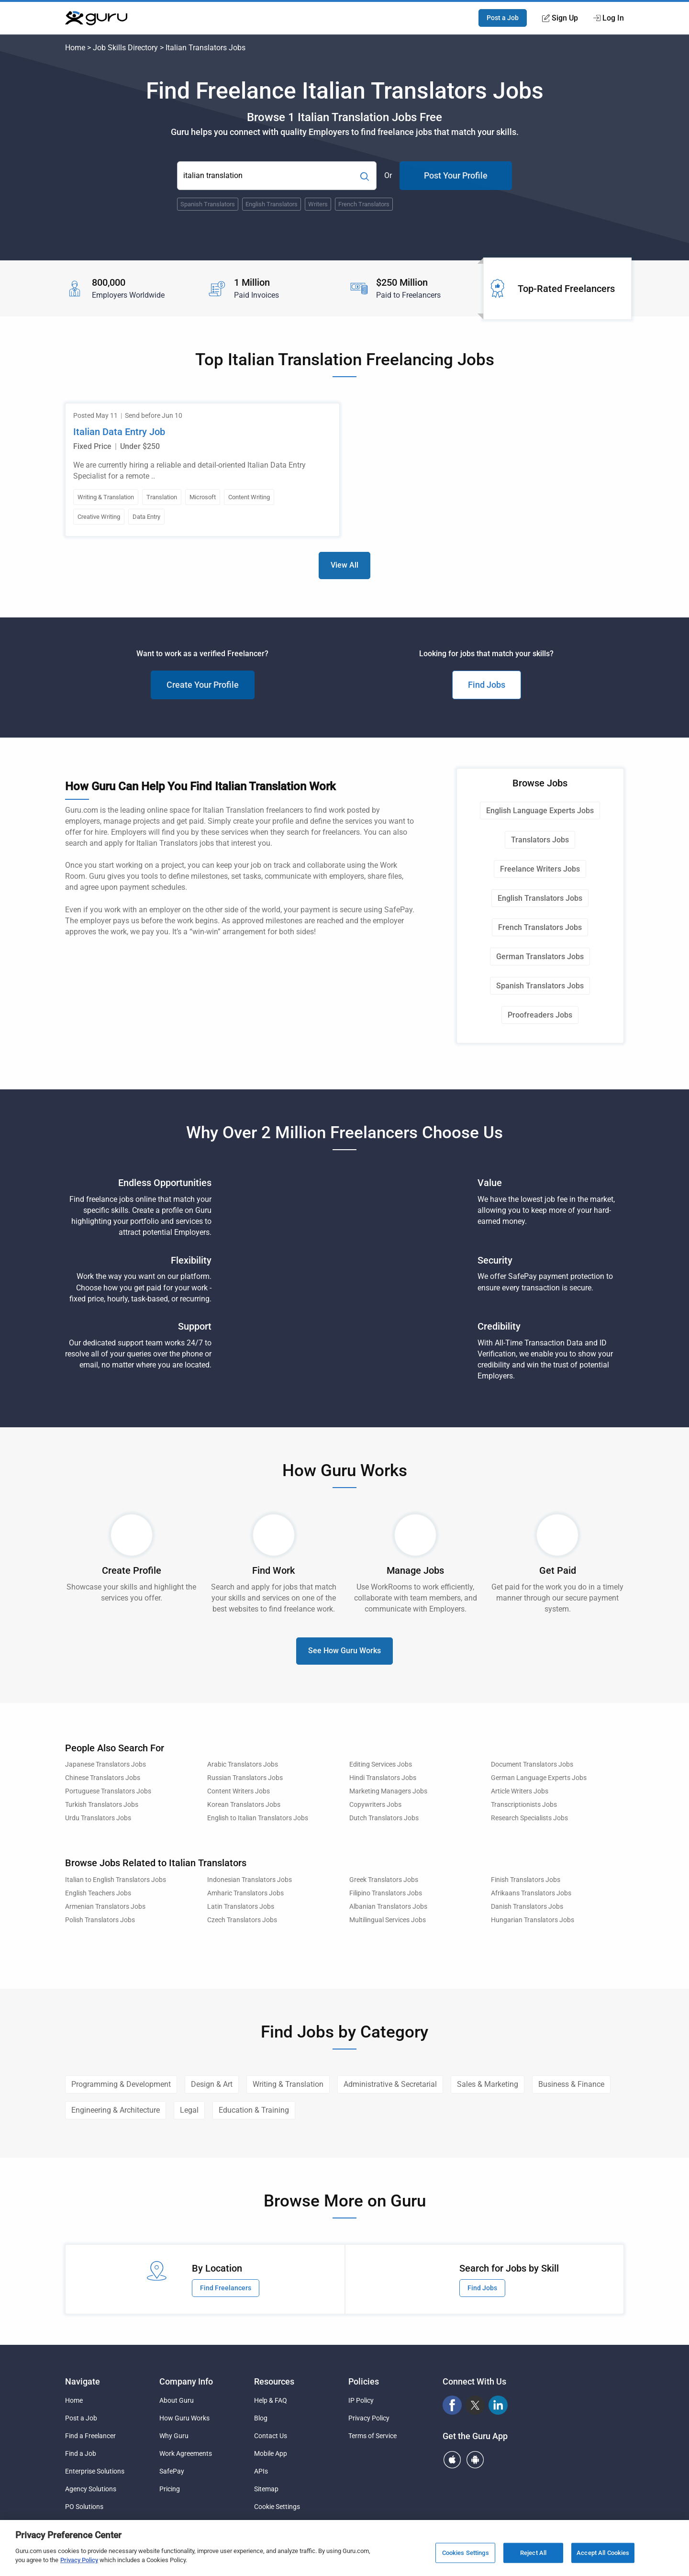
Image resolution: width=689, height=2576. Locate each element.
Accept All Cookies (603, 2552)
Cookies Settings (465, 2552)
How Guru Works (184, 2418)
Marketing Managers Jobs (388, 1791)
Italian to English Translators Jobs (115, 1880)
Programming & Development (121, 2084)
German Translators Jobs (540, 956)
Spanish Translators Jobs (540, 985)
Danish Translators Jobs (527, 1907)
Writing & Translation (288, 2084)
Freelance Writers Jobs (540, 869)
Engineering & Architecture (115, 2110)
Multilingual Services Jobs (387, 1920)
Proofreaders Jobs (540, 1014)
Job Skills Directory (125, 47)
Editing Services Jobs (380, 1764)
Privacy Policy (368, 2418)
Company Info (186, 2381)
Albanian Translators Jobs (388, 1907)
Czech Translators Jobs (242, 1920)
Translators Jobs (540, 839)
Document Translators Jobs (532, 1764)
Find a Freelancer (90, 2436)
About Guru (176, 2400)
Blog (260, 2418)
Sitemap (266, 2489)
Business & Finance (571, 2084)
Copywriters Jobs (375, 1805)
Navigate (82, 2381)
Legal (189, 2110)
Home (75, 47)
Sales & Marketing (487, 2084)
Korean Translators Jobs (243, 1805)
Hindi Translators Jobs (382, 1778)
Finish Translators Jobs (525, 1880)
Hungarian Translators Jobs (532, 1920)
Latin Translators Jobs (240, 1907)
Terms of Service (372, 2436)
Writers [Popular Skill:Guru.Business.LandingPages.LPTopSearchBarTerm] (318, 204)
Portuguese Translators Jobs (108, 1791)
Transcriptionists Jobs (524, 1805)
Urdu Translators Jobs (98, 1818)
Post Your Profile (456, 175)
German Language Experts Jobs (539, 1778)
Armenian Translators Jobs (105, 1907)
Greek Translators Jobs (383, 1880)
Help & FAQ (270, 2400)
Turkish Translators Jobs (101, 1805)
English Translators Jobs (540, 898)
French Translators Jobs (540, 927)
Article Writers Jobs (519, 1791)
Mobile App (270, 2453)
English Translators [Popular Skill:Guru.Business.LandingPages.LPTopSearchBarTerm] (271, 204)
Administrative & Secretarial (390, 2084)
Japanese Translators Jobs (105, 1764)
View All (344, 565)
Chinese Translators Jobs (102, 1778)
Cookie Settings (277, 2506)
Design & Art (212, 2084)
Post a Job (503, 18)
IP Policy (361, 2400)
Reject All (533, 2552)
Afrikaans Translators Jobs (531, 1893)
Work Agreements (185, 2453)
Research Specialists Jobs (529, 1818)
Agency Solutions (90, 2489)
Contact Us (270, 2436)
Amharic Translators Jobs (245, 1893)
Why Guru (174, 2436)
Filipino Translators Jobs (385, 1893)
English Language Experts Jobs (540, 810)
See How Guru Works (344, 1650)
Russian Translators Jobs (245, 1778)
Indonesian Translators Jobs (249, 1880)
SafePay (171, 2471)
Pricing (169, 2489)
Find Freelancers (225, 2288)
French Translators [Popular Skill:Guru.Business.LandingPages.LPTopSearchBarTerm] (363, 204)
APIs (261, 2471)
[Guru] (96, 18)
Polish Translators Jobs (100, 1920)
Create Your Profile (203, 685)
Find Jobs (486, 685)
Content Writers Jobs (238, 1791)
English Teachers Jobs (98, 1893)
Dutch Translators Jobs (384, 1818)
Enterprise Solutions (94, 2471)
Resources (274, 2381)
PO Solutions (84, 2506)
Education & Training (254, 2110)
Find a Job (80, 2453)
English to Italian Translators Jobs (257, 1818)
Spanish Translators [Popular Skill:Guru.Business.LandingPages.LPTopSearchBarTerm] (207, 204)
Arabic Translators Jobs (242, 1764)
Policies (363, 2381)
